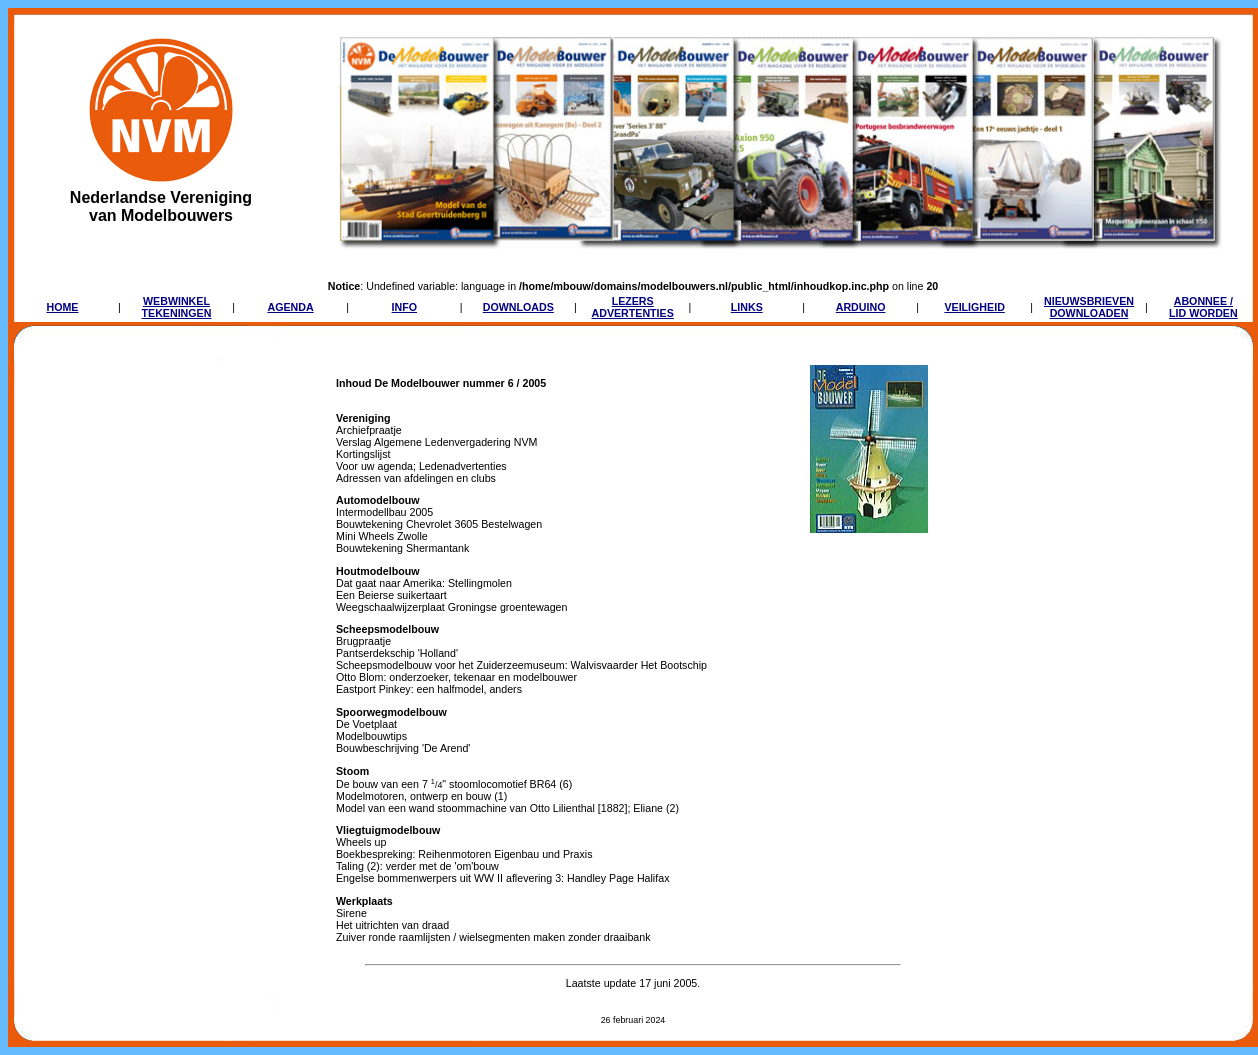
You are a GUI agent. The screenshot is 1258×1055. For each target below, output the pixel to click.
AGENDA (290, 307)
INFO (404, 307)
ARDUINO (861, 307)
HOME (62, 307)
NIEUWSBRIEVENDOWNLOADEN (1089, 307)
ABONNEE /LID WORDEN (1203, 307)
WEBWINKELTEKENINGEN (177, 307)
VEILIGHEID (974, 307)
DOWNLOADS (518, 307)
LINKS (747, 307)
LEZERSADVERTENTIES (633, 307)
